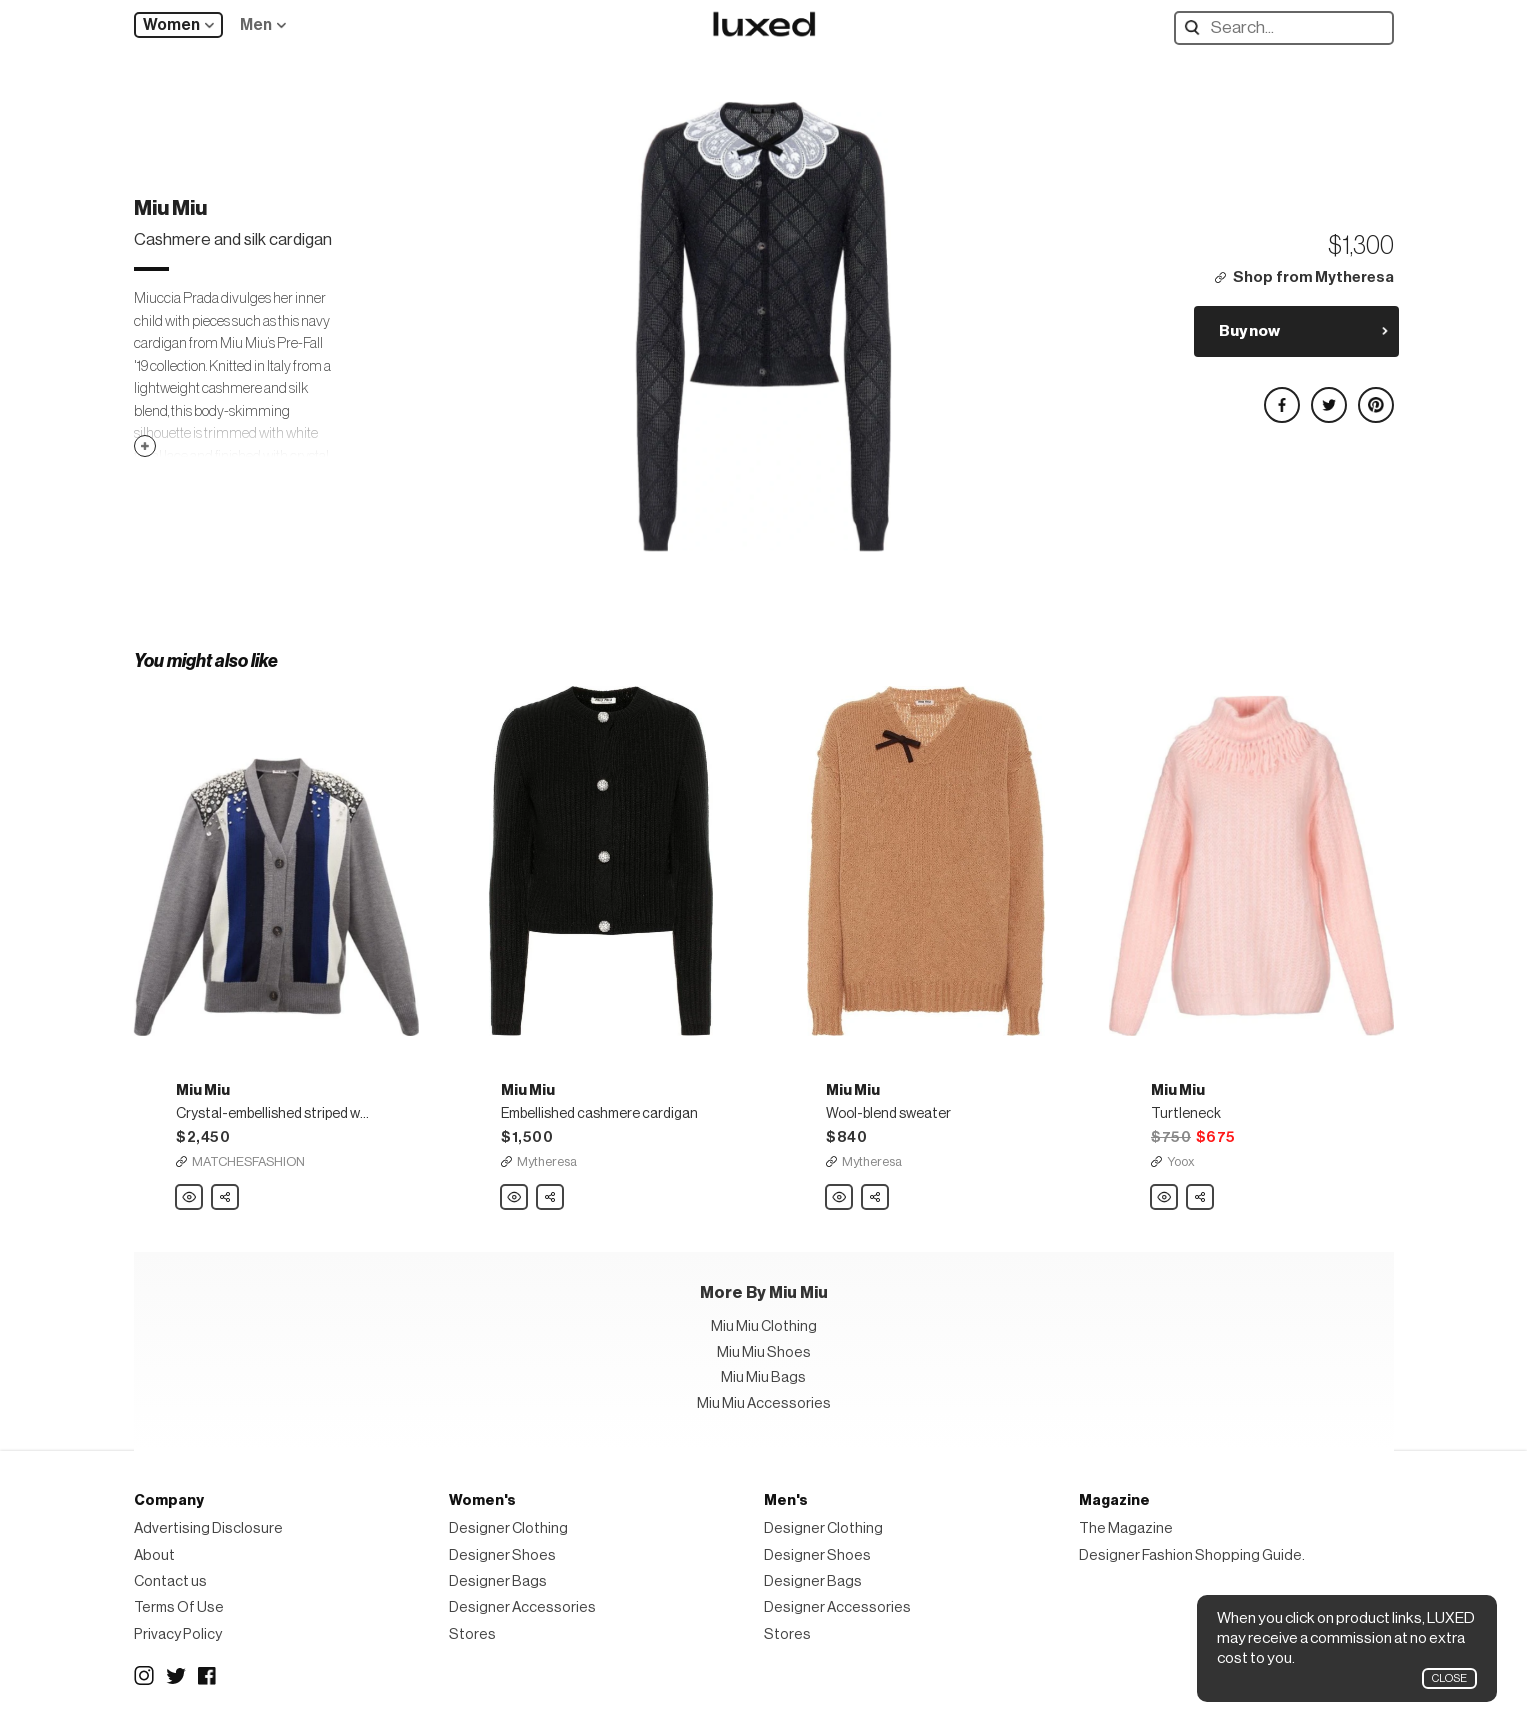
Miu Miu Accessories (764, 1403)
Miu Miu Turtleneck (1165, 1198)
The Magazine (1126, 1528)
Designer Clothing (508, 1528)
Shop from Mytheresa (1313, 277)
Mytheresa (547, 1161)
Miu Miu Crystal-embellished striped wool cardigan (190, 1198)
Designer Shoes (502, 1555)
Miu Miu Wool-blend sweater (840, 1198)
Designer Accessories (522, 1607)
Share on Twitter (1328, 396)
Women (171, 25)
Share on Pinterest (1375, 396)
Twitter (176, 1676)
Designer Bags (498, 1581)
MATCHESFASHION (248, 1161)
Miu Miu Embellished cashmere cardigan (515, 1198)
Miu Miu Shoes (764, 1352)
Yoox (1181, 1161)
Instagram (144, 1676)
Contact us (170, 1581)
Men (256, 25)
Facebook (208, 1676)
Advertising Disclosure (208, 1528)
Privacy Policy (178, 1634)
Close (1449, 1678)
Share (226, 1192)
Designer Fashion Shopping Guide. (1192, 1555)
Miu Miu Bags (763, 1377)
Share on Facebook (1281, 396)
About (154, 1555)
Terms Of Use (179, 1607)
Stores (472, 1634)
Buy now (1249, 331)
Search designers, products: (1196, 27)
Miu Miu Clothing (764, 1326)
